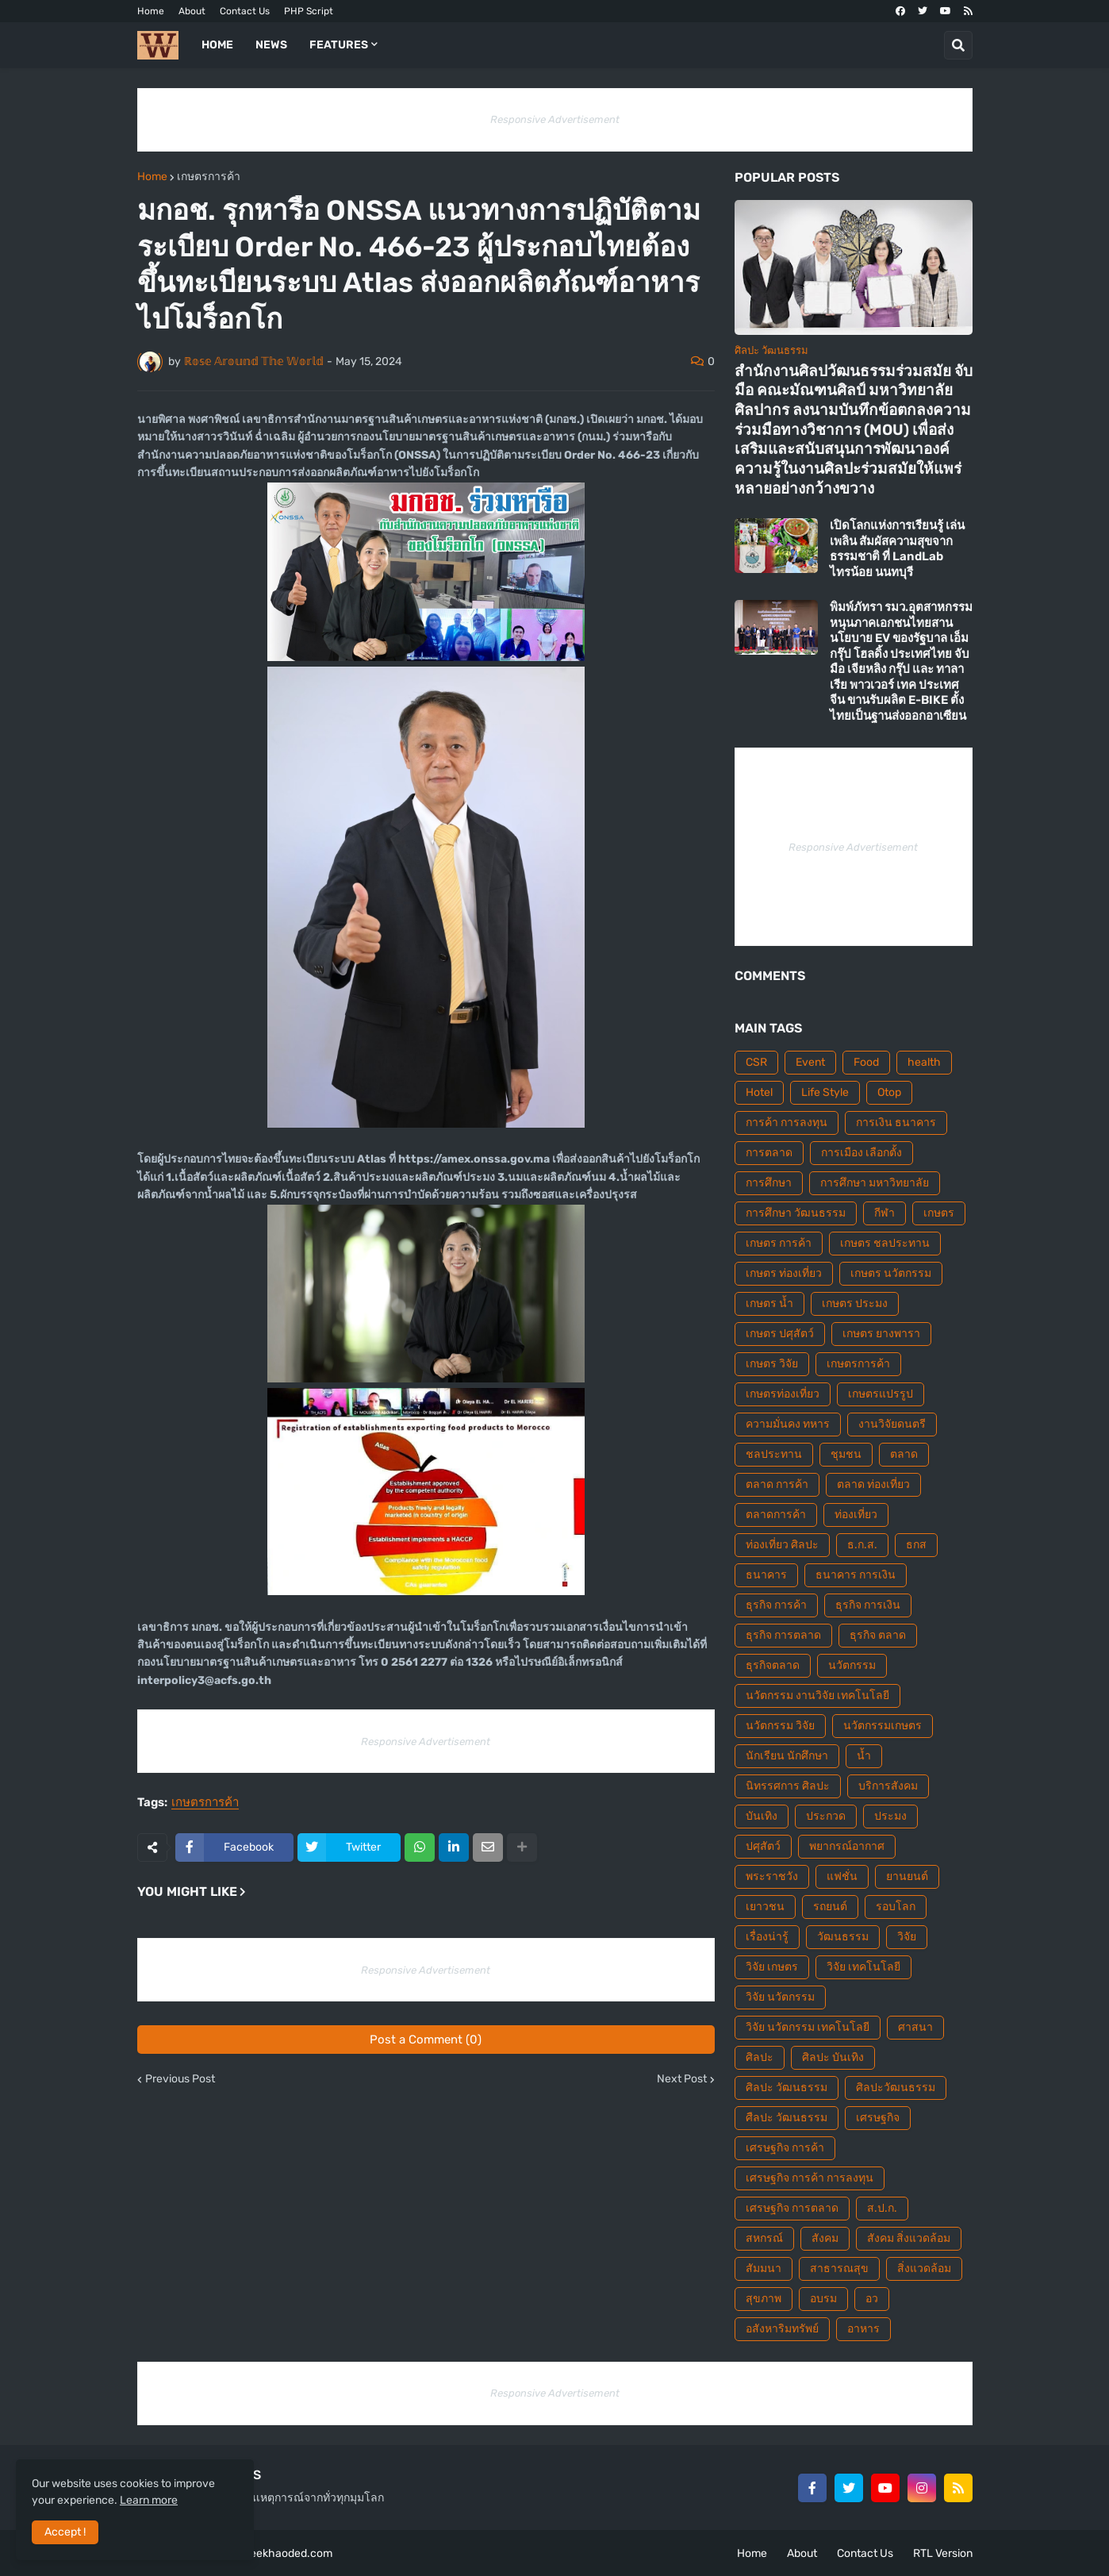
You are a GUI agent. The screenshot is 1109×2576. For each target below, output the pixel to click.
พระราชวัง (772, 1876)
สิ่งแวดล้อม (924, 2268)
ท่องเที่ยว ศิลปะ (782, 1544)
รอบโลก (895, 1906)
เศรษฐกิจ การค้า (785, 2148)
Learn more (149, 2500)
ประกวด (826, 1816)
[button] (958, 45)
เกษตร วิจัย (772, 1364)
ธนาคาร (766, 1575)
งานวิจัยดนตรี (892, 1424)
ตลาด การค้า (777, 1484)
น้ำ (864, 1756)
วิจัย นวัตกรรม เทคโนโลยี (807, 2027)
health (924, 1062)
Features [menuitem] (338, 45)
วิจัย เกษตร (772, 1967)
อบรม (823, 2298)
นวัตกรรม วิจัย (780, 1725)
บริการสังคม (888, 1786)
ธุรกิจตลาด (773, 1665)
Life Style (825, 1092)
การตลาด (769, 1152)
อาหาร (863, 2329)
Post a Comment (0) (426, 2039)
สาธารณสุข (839, 2268)
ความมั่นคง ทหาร (788, 1424)
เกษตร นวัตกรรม (890, 1273)
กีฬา (884, 1213)
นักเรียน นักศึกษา (787, 1756)
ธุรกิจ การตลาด (783, 1635)
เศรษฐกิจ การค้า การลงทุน (809, 2178)
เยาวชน (765, 1906)
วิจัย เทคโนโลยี (863, 1967)
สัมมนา (763, 2268)
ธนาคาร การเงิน (855, 1575)
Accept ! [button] (65, 2532)
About (191, 11)
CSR (756, 1062)
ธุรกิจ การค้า (776, 1605)
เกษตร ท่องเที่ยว (784, 1273)
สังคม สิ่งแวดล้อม (908, 2238)
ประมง (890, 1816)
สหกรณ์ (764, 2238)
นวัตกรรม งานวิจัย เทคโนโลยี (817, 1695)
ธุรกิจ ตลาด (878, 1635)
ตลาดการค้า (776, 1514)
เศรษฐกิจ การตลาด (792, 2208)
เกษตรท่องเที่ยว (782, 1394)
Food (866, 1062)
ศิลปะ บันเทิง (833, 2057)
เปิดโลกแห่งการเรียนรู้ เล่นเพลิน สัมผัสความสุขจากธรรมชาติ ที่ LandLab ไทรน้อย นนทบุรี (897, 548)
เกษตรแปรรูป (880, 1394)
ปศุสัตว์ (763, 1846)
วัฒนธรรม (843, 1937)
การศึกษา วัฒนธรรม (796, 1213)
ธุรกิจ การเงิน (867, 1605)
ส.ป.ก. (882, 2208)
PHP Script (308, 11)
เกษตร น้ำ (769, 1303)
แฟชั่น (842, 1876)
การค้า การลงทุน (786, 1122)
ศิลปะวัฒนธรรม (895, 2087)
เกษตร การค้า (779, 1243)
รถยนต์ (830, 1906)
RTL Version (943, 2553)
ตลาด (904, 1454)
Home (150, 11)
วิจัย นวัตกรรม (780, 1997)
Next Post (682, 2079)
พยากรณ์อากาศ (847, 1846)
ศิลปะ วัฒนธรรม (786, 2087)
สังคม (825, 2238)
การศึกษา (769, 1183)
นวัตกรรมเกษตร (882, 1725)
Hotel (759, 1092)
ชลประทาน (774, 1454)
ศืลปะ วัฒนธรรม (786, 2117)
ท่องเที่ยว (856, 1514)
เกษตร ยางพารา (881, 1333)
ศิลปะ (759, 2057)
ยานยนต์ (907, 1876)
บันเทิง (761, 1816)
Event (810, 1062)
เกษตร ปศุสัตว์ (780, 1333)
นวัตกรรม (852, 1665)
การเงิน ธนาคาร (896, 1122)
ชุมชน (846, 1454)
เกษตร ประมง (855, 1303)
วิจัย (906, 1937)
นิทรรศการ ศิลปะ (788, 1786)
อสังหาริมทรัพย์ (782, 2329)
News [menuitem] (271, 45)
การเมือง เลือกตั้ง (861, 1152)
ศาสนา (915, 2027)
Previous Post (180, 2079)
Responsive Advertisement (555, 119)
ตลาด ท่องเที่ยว (873, 1484)
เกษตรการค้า (208, 177)
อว (871, 2298)
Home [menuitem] (217, 45)
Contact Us (245, 11)
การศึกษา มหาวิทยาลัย (874, 1183)
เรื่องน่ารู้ (767, 1937)
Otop (889, 1092)
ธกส (916, 1544)
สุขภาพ (763, 2298)
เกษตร (938, 1213)
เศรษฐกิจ (878, 2117)
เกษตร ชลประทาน (885, 1243)
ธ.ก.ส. (862, 1544)
